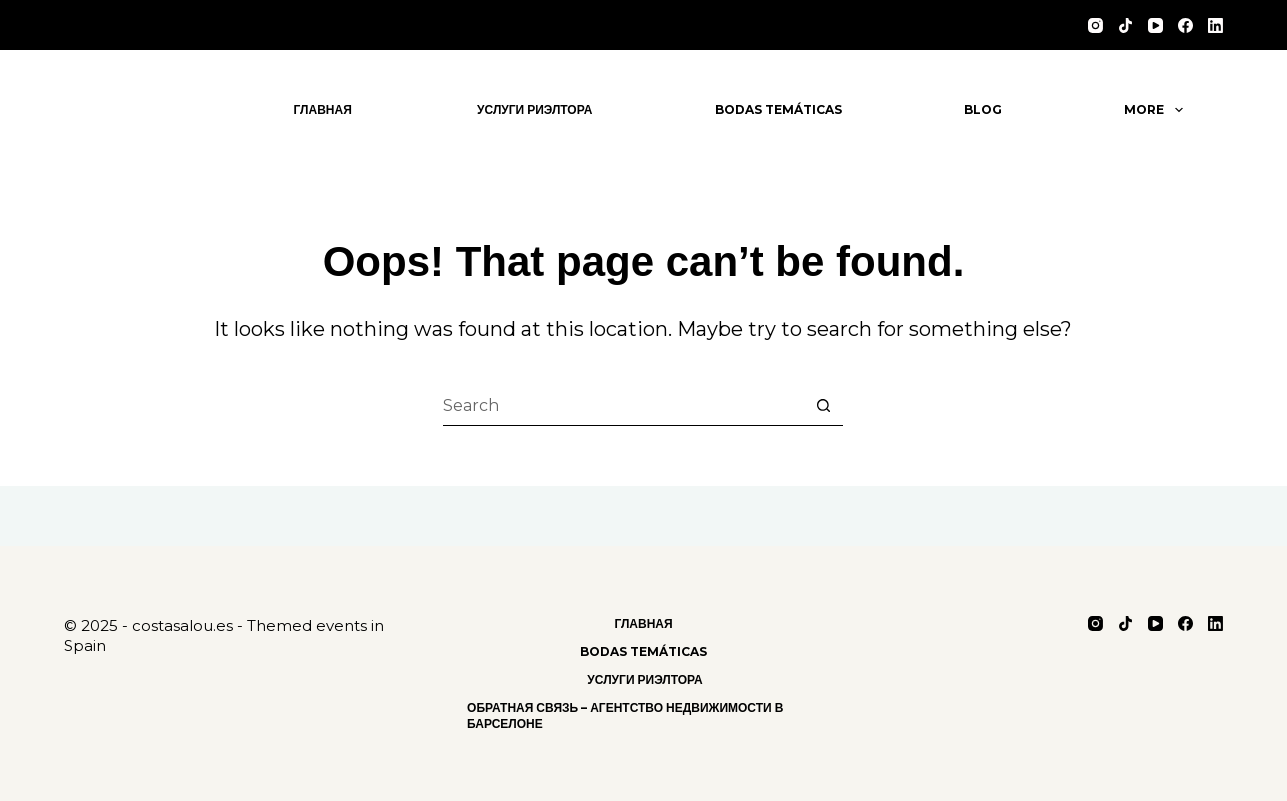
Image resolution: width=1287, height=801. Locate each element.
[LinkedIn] (1215, 25)
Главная (323, 109)
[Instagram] (1095, 25)
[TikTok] (1125, 25)
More (1157, 110)
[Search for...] (623, 406)
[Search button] (823, 406)
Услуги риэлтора (533, 109)
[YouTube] (1155, 25)
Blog (983, 109)
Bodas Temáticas (778, 109)
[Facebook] (1185, 25)
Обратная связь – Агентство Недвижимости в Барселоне (625, 715)
